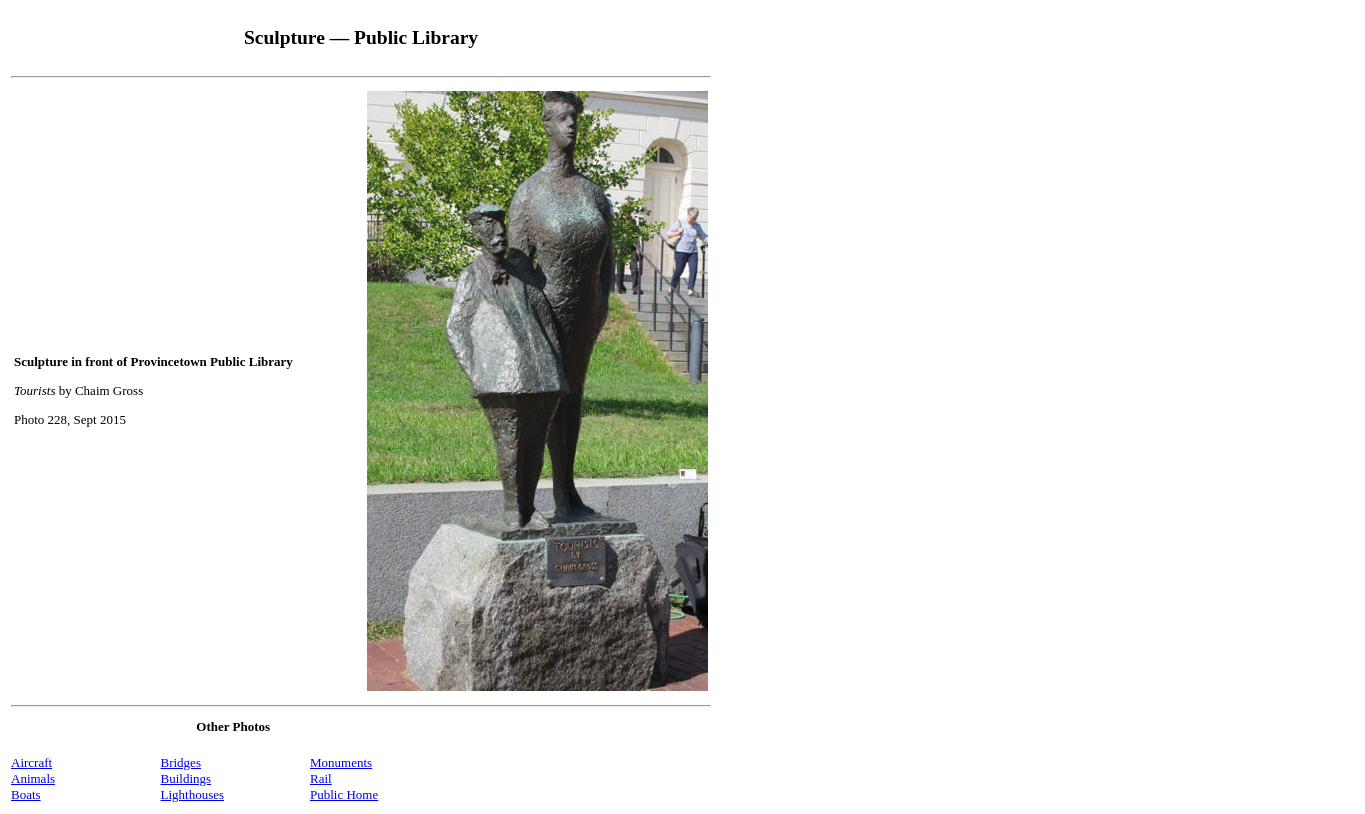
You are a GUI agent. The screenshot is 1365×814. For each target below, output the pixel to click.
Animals (33, 778)
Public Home (344, 794)
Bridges (181, 762)
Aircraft (31, 762)
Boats (26, 794)
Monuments (341, 762)
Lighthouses (193, 794)
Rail (321, 778)
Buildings (186, 778)
